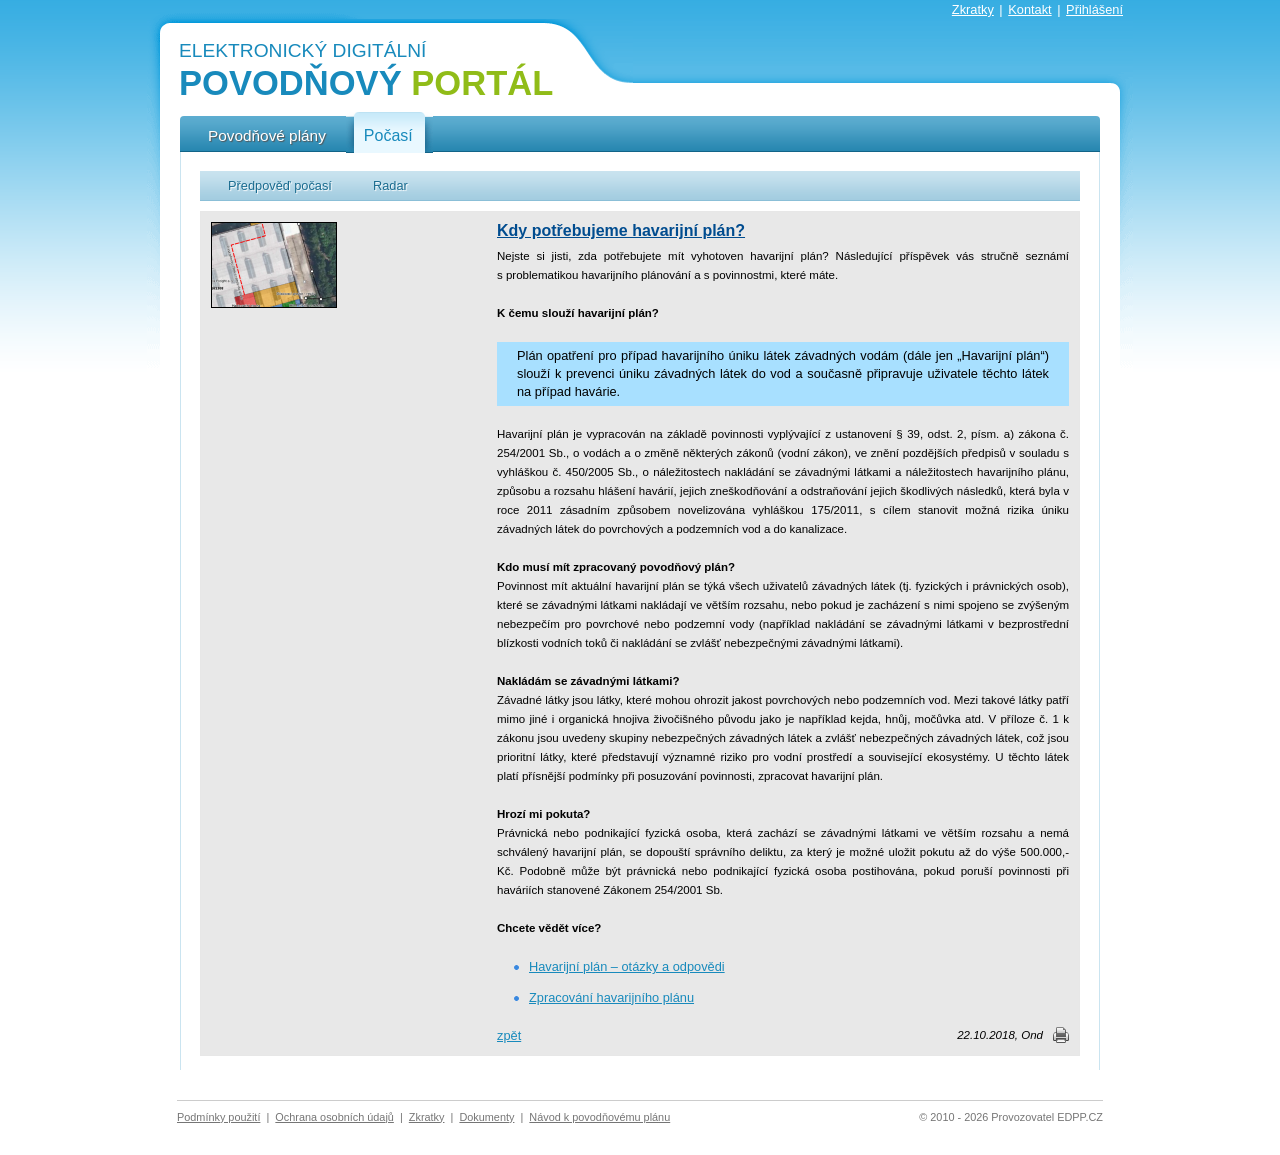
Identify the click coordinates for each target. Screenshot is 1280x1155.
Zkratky (973, 9)
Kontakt (1029, 9)
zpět (509, 1035)
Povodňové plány (267, 135)
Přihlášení (1094, 9)
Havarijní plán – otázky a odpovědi (627, 966)
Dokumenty (486, 1117)
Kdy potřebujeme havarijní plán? (621, 230)
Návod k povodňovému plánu (599, 1117)
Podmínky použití (218, 1117)
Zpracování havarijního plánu (611, 997)
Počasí (388, 136)
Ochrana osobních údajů (334, 1117)
